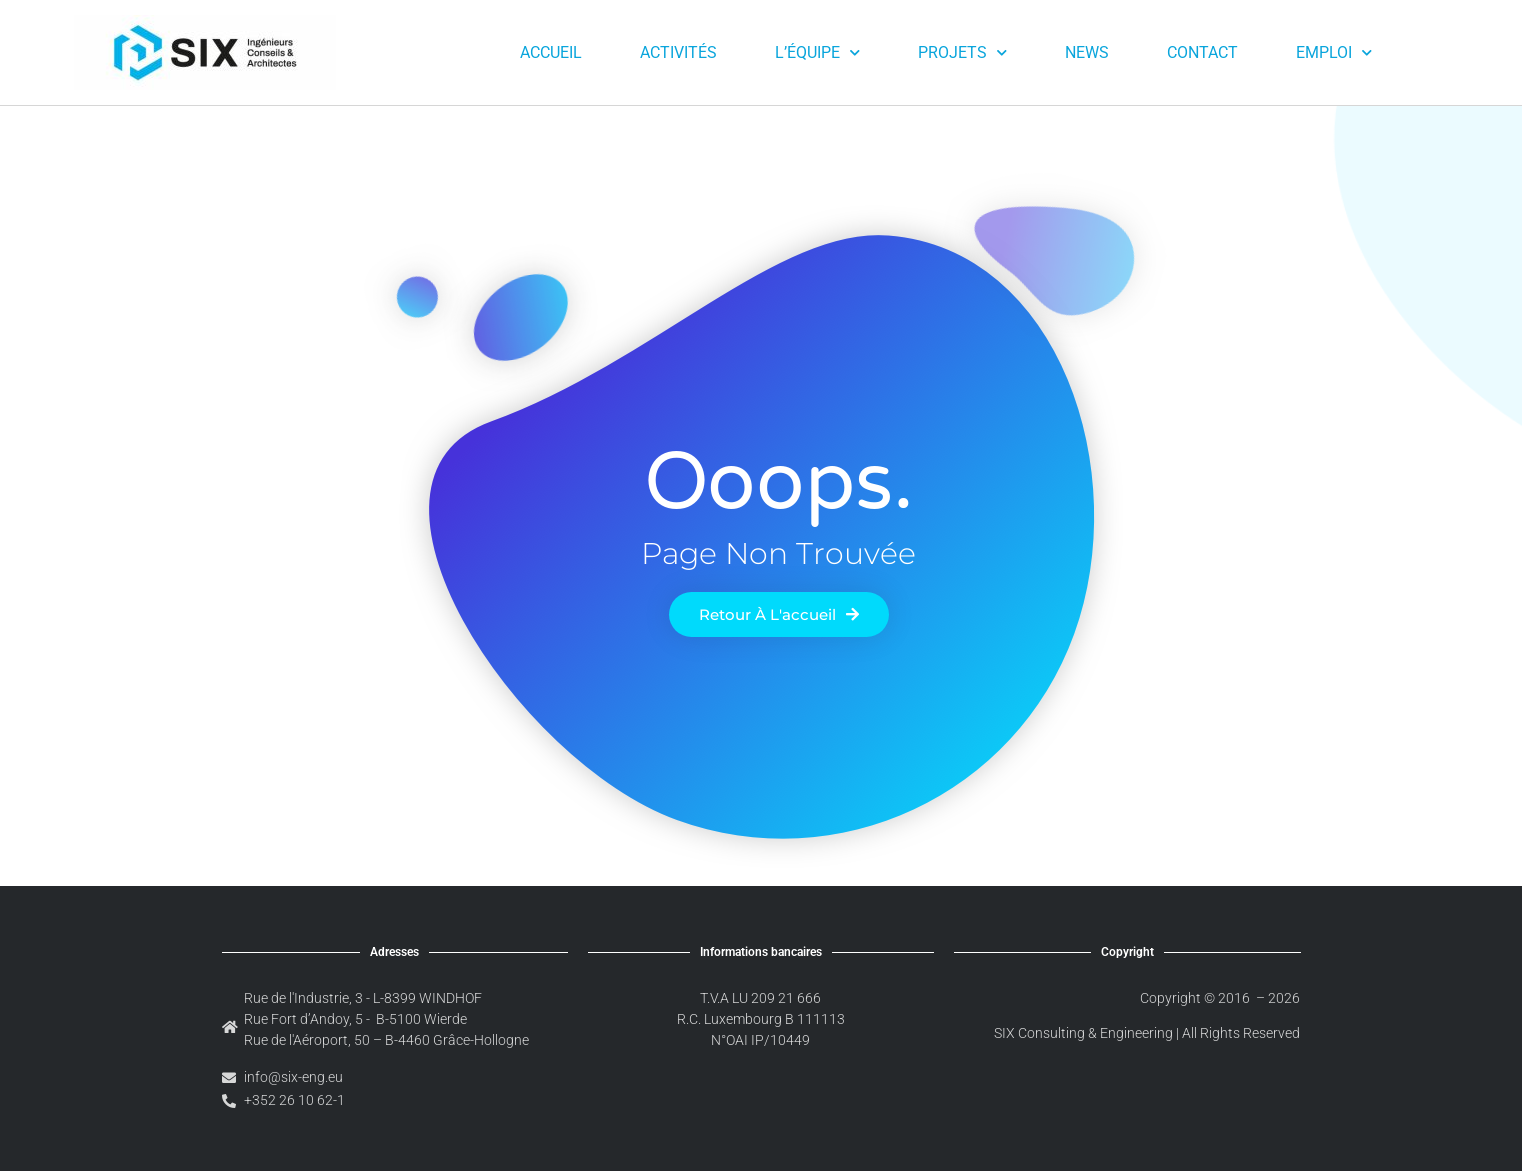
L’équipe (817, 52)
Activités (678, 52)
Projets (962, 52)
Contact (1202, 52)
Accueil (551, 52)
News (1087, 52)
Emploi (1334, 52)
